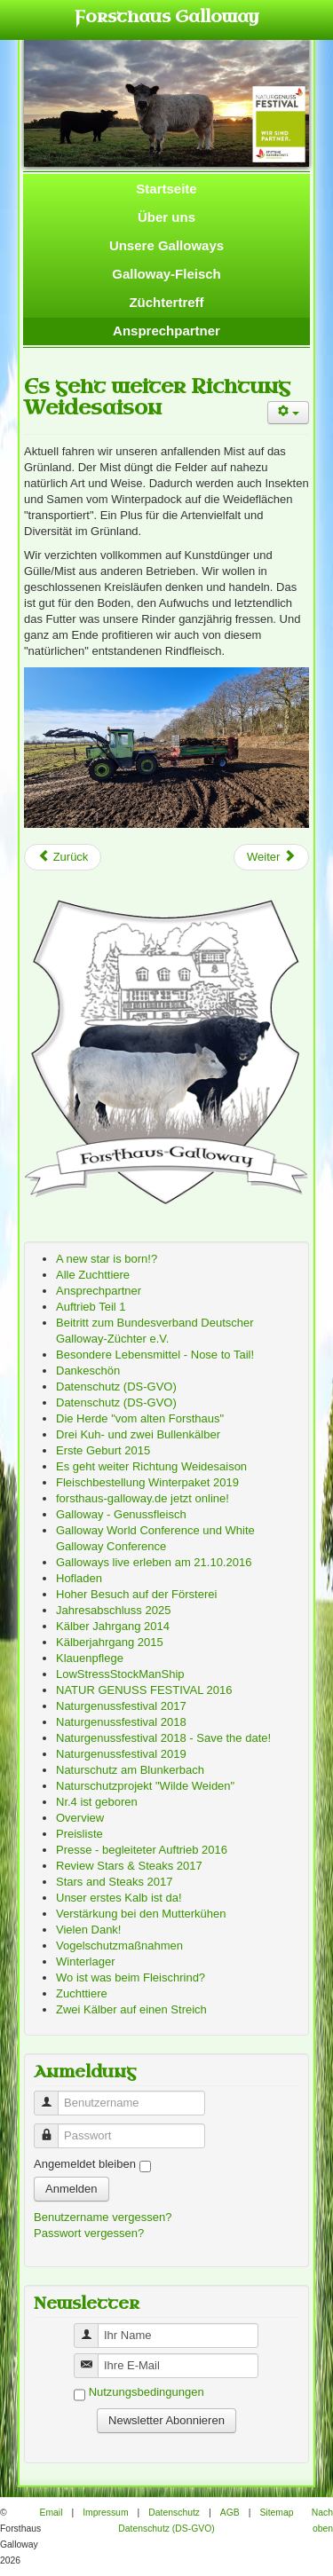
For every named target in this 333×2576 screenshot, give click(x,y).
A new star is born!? (106, 1258)
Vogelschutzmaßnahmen (119, 1945)
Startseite (166, 188)
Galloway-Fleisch (166, 273)
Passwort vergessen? (89, 2233)
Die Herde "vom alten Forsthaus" (140, 1418)
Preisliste (79, 1833)
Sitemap (276, 2512)
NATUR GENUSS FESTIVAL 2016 (144, 1690)
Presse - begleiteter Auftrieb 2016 (141, 1849)
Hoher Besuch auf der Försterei (136, 1594)
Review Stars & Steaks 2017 (129, 1865)
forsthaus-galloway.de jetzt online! (142, 1498)
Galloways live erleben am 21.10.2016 (153, 1562)
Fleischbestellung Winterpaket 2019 (147, 1482)
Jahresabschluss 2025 (113, 1610)
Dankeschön (88, 1370)
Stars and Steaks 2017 (114, 1881)
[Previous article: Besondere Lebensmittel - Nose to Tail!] (62, 857)
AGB (230, 2512)
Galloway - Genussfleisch (121, 1514)
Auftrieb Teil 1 (91, 1306)
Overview (80, 1817)
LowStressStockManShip (120, 1674)
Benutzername (52, 2095)
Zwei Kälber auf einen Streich (131, 2009)
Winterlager (85, 1961)
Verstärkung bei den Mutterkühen (141, 1913)
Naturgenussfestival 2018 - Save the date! (163, 1738)
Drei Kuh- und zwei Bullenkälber (138, 1434)
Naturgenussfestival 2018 (121, 1722)
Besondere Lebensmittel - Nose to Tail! (155, 1354)
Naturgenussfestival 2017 (121, 1706)
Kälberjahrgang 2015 (109, 1642)
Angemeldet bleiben (85, 2163)
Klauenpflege (89, 1658)
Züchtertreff (166, 302)
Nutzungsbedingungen (146, 2392)
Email (50, 2512)
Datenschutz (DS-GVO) (116, 1386)
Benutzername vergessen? (102, 2217)
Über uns (166, 217)
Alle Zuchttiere (93, 1274)
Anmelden (71, 2188)
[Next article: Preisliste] (271, 857)
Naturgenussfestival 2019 (121, 1754)
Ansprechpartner (166, 330)
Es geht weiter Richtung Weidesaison (157, 397)
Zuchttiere (81, 1993)
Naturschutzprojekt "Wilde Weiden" (145, 1785)
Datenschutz (174, 2512)
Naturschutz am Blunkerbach (130, 1769)
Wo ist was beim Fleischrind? (130, 1977)
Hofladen (79, 1578)
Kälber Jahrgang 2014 (113, 1626)
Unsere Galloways (166, 245)
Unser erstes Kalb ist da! (119, 1897)
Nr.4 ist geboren (97, 1801)
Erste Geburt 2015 (103, 1450)
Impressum (105, 2512)
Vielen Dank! (88, 1929)
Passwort (52, 2128)
